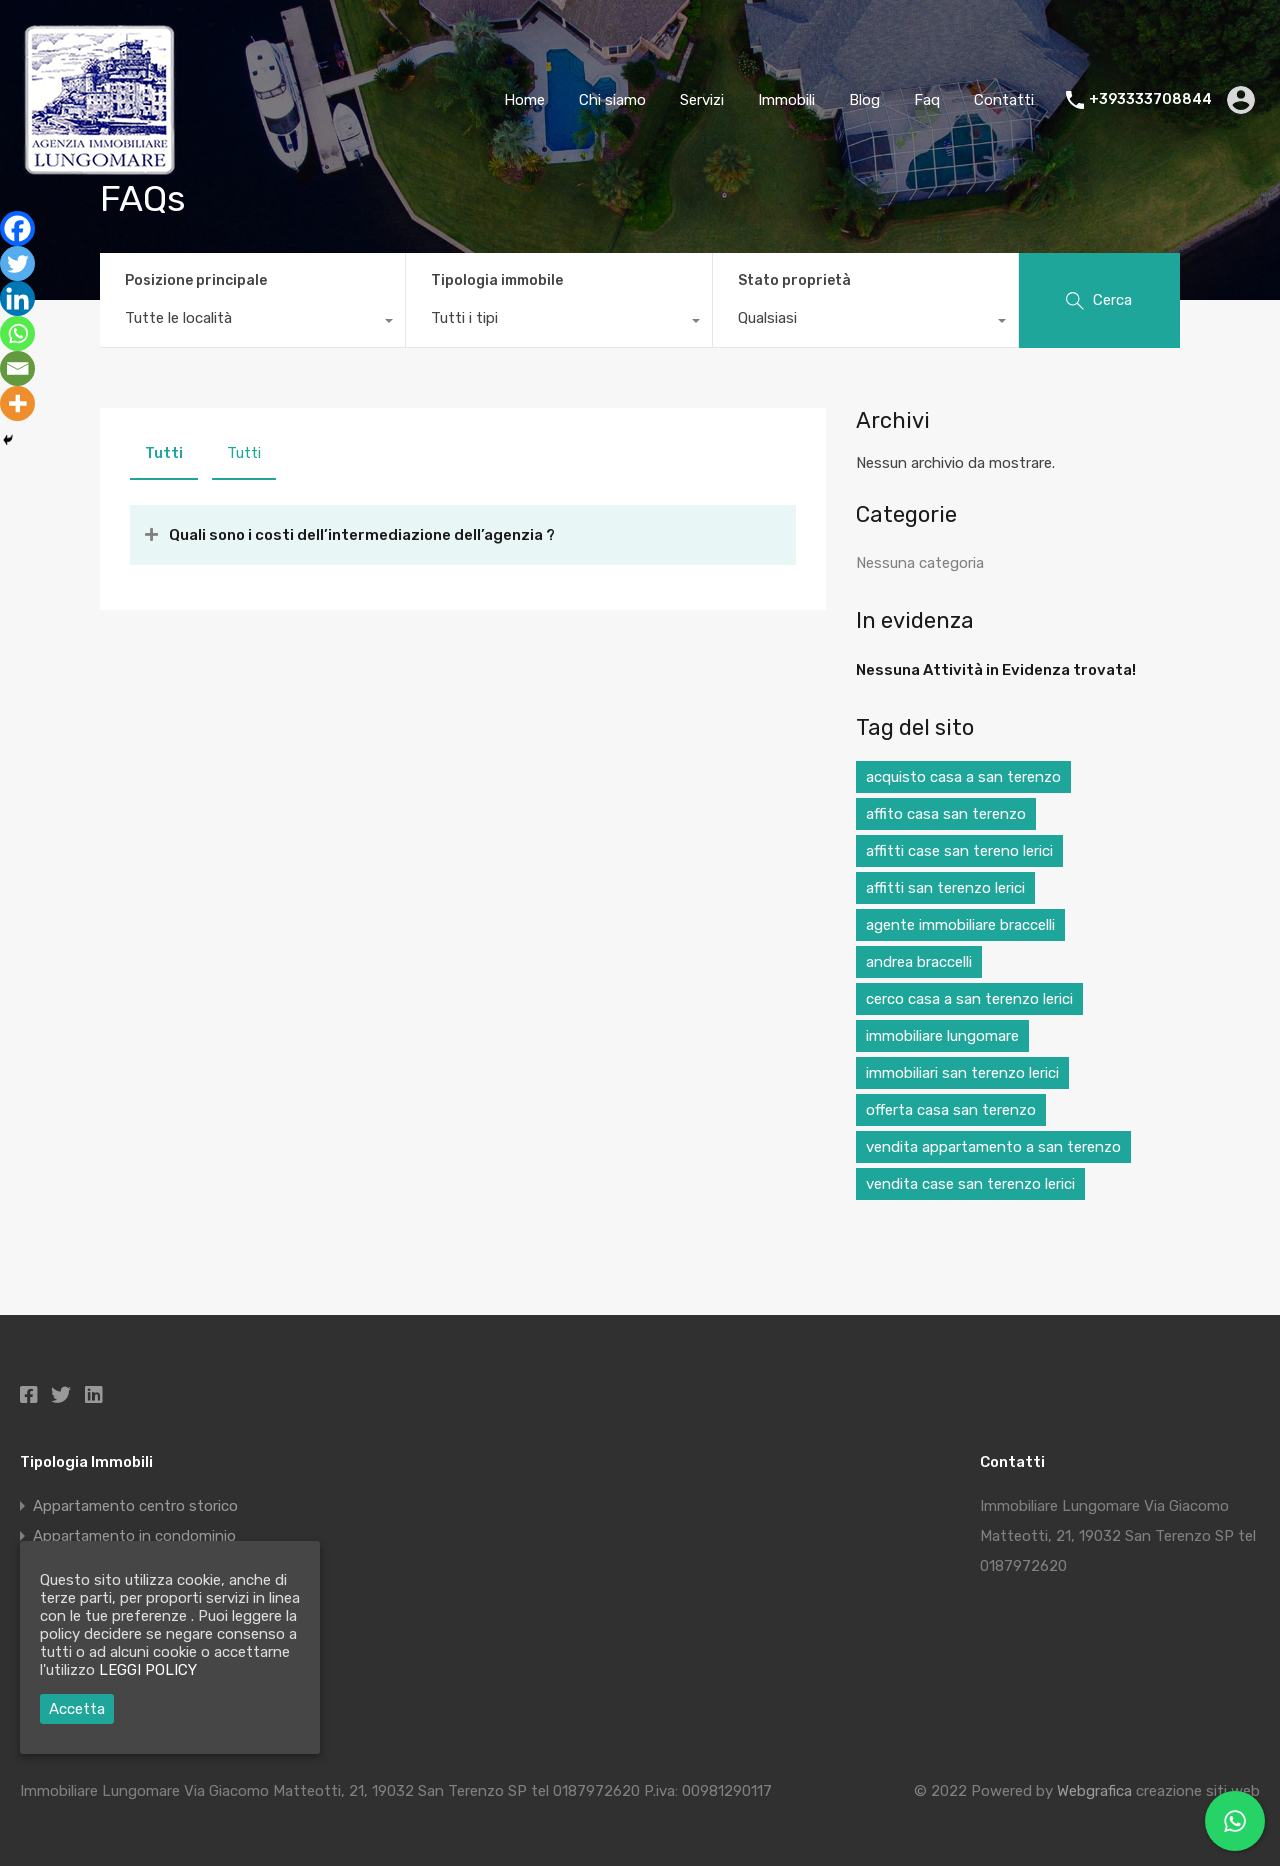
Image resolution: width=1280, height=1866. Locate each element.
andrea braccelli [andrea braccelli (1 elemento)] (919, 962)
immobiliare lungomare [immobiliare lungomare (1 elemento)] (942, 1036)
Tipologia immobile (497, 280)
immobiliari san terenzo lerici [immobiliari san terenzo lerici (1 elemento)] (962, 1073)
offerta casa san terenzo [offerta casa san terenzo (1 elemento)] (951, 1110)
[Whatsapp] (17, 333)
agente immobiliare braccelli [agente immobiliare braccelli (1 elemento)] (960, 925)
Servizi (702, 100)
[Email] (17, 368)
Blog (864, 100)
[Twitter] (17, 263)
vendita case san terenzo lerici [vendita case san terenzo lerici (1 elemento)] (970, 1184)
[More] (17, 403)
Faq (927, 100)
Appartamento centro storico (135, 1506)
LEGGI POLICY (148, 1670)
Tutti (164, 453)
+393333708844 (1150, 100)
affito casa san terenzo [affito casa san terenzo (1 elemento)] (946, 814)
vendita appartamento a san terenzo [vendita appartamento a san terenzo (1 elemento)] (993, 1147)
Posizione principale (196, 280)
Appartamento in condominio (134, 1536)
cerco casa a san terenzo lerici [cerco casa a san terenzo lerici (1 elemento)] (969, 999)
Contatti (1004, 100)
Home (524, 100)
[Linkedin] (17, 298)
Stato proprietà (794, 280)
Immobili (786, 100)
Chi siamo (612, 100)
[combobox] (252, 323)
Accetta (77, 1709)
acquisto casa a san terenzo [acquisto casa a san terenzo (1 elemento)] (963, 777)
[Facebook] (17, 228)
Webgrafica (1094, 1791)
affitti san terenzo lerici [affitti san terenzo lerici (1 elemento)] (945, 888)
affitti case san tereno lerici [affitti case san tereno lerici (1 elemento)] (959, 851)
